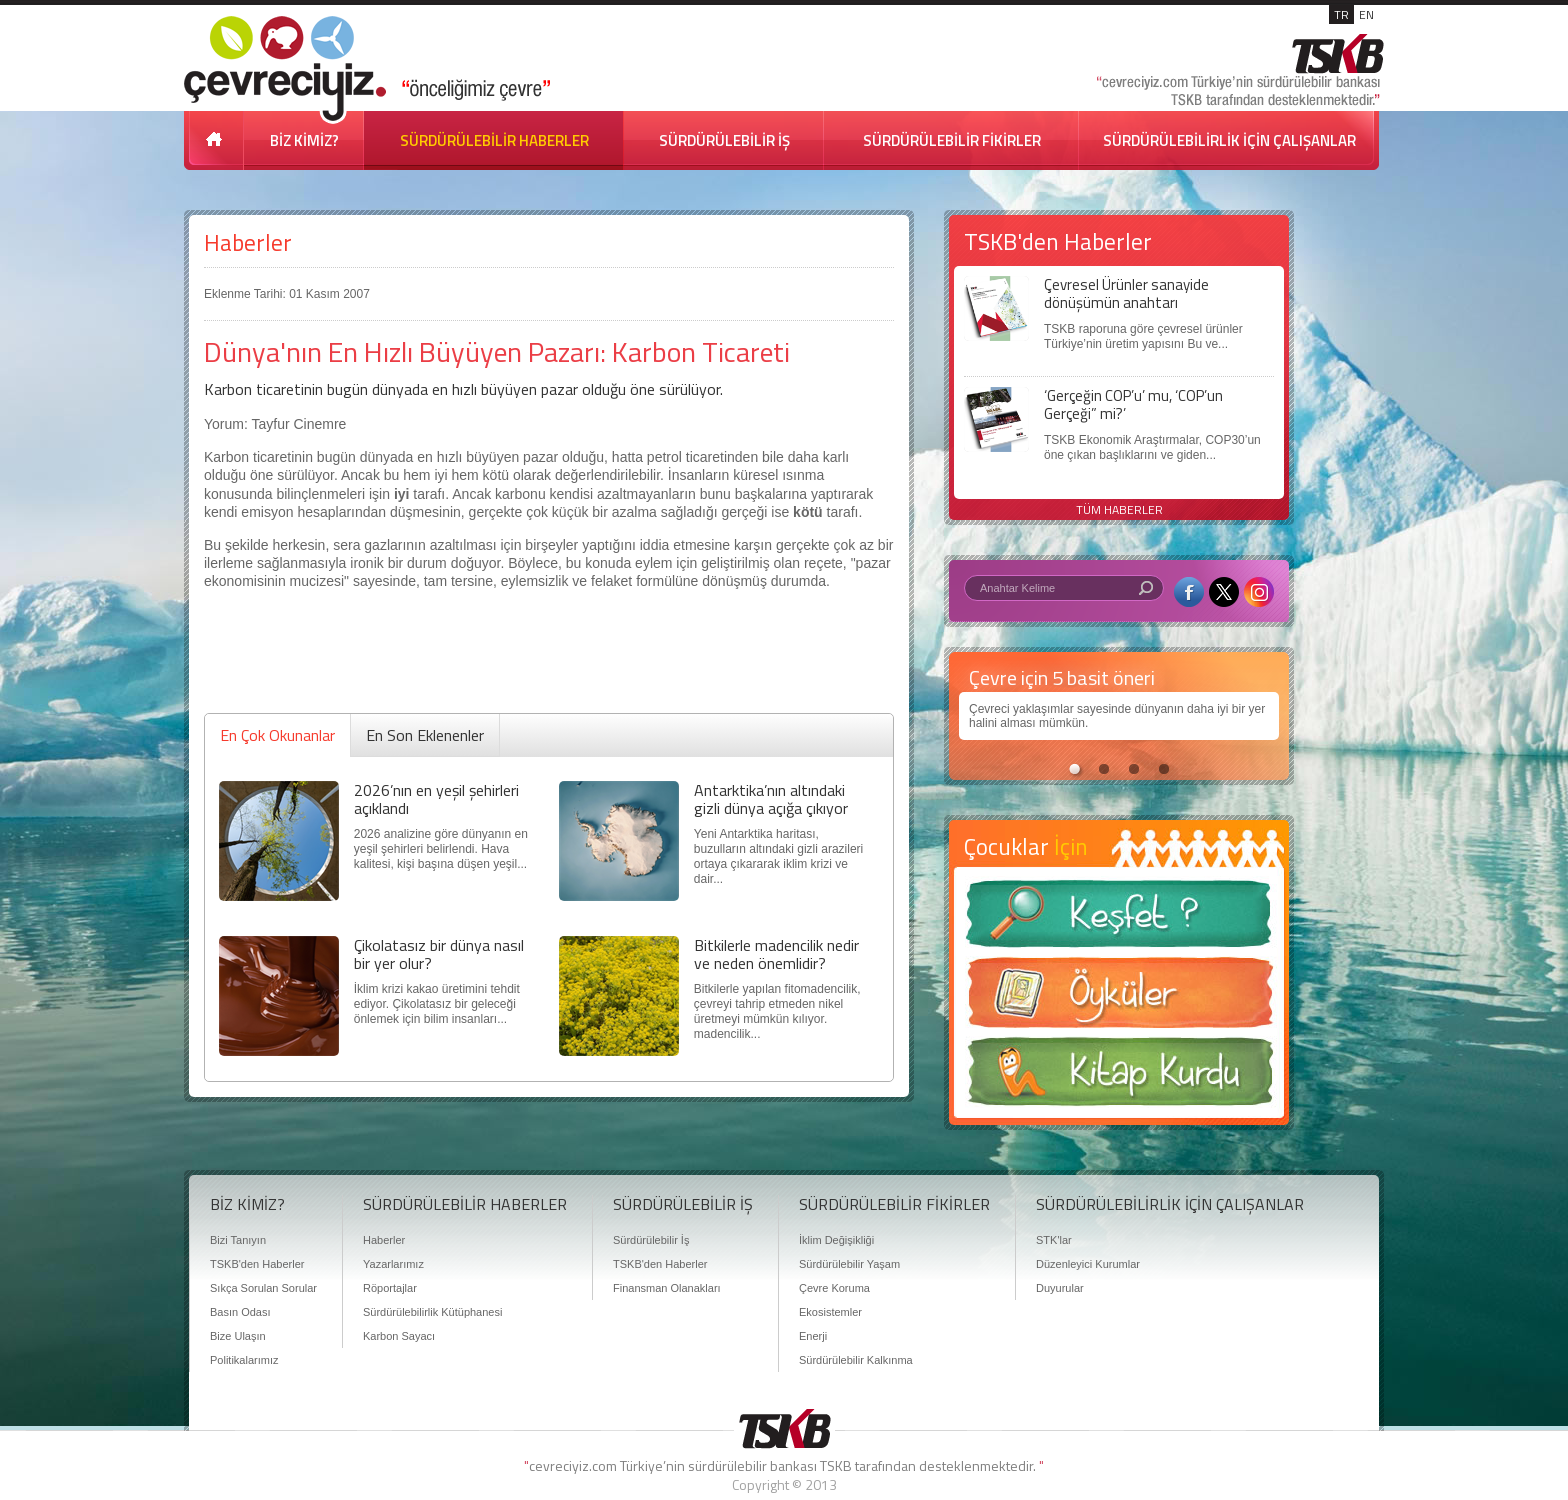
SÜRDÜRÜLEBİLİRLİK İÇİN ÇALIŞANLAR (1229, 140)
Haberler (248, 242)
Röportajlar (390, 1288)
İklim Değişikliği (836, 1240)
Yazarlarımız (393, 1264)
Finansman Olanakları (667, 1288)
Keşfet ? (1119, 919)
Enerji (813, 1336)
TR (1341, 14)
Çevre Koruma (834, 1288)
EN (1366, 14)
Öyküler (1119, 999)
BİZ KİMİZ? (304, 140)
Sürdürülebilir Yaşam (849, 1264)
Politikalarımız (244, 1360)
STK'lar (1054, 1240)
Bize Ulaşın (238, 1336)
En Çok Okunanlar (277, 735)
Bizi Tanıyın (238, 1240)
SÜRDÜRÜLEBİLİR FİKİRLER (952, 140)
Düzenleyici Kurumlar (1088, 1264)
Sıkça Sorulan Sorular (263, 1288)
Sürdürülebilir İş (651, 1240)
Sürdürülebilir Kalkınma (856, 1360)
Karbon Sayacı (399, 1336)
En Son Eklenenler (425, 735)
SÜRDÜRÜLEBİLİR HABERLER (494, 140)
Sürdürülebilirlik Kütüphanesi (432, 1312)
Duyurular (1060, 1288)
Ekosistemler (830, 1312)
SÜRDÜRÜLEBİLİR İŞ (724, 140)
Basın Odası (240, 1312)
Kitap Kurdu (1119, 1077)
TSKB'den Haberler (257, 1264)
